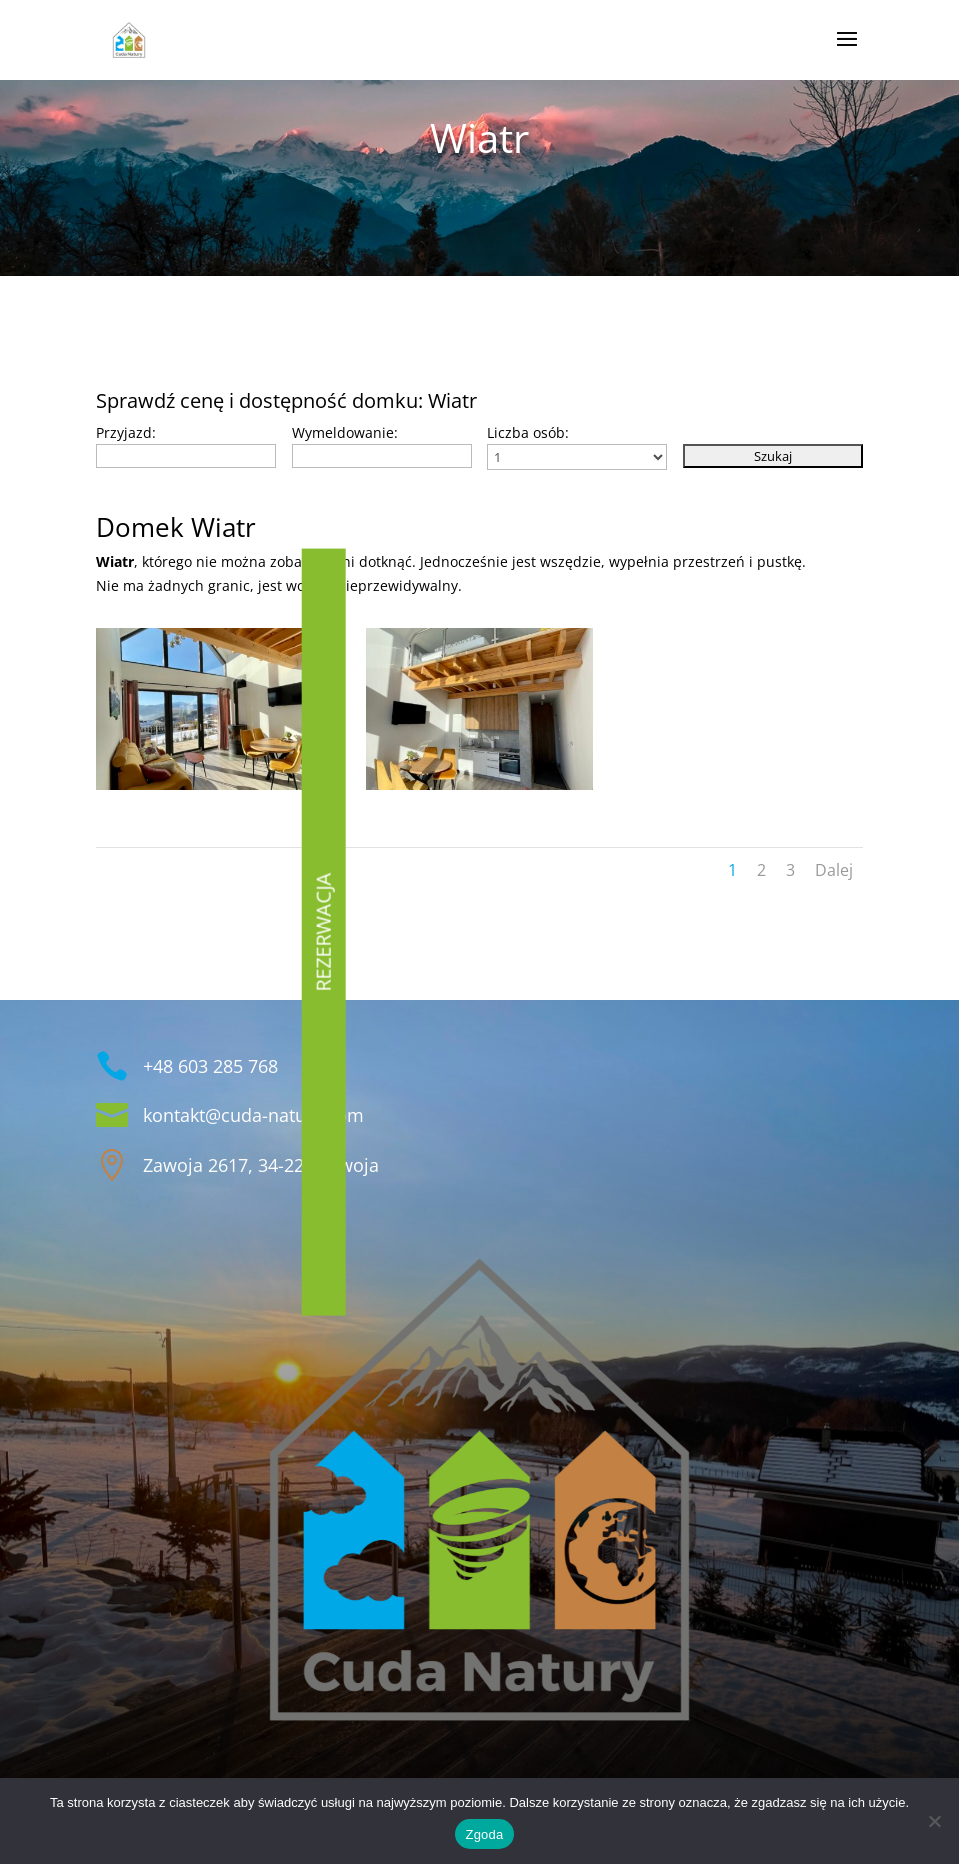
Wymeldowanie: (345, 432)
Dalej (834, 870)
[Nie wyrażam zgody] (934, 1821)
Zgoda (484, 1834)
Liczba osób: (528, 432)
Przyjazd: (126, 432)
